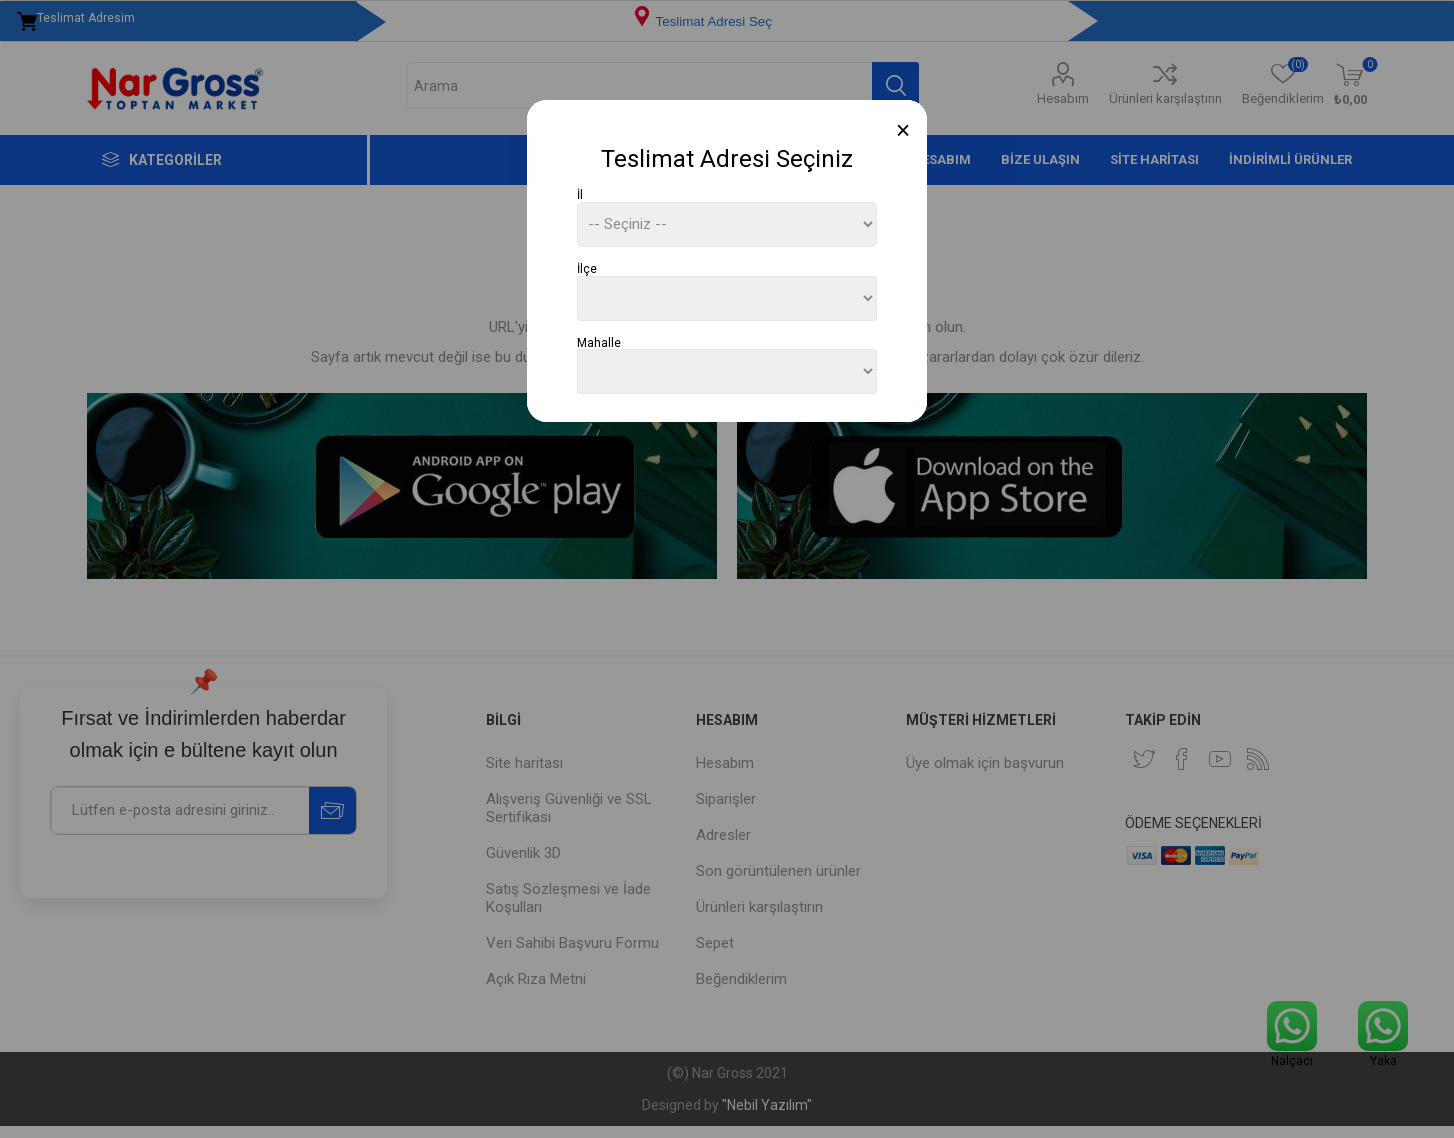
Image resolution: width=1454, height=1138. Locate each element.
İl (580, 195)
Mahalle (599, 342)
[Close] (903, 130)
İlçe (587, 269)
